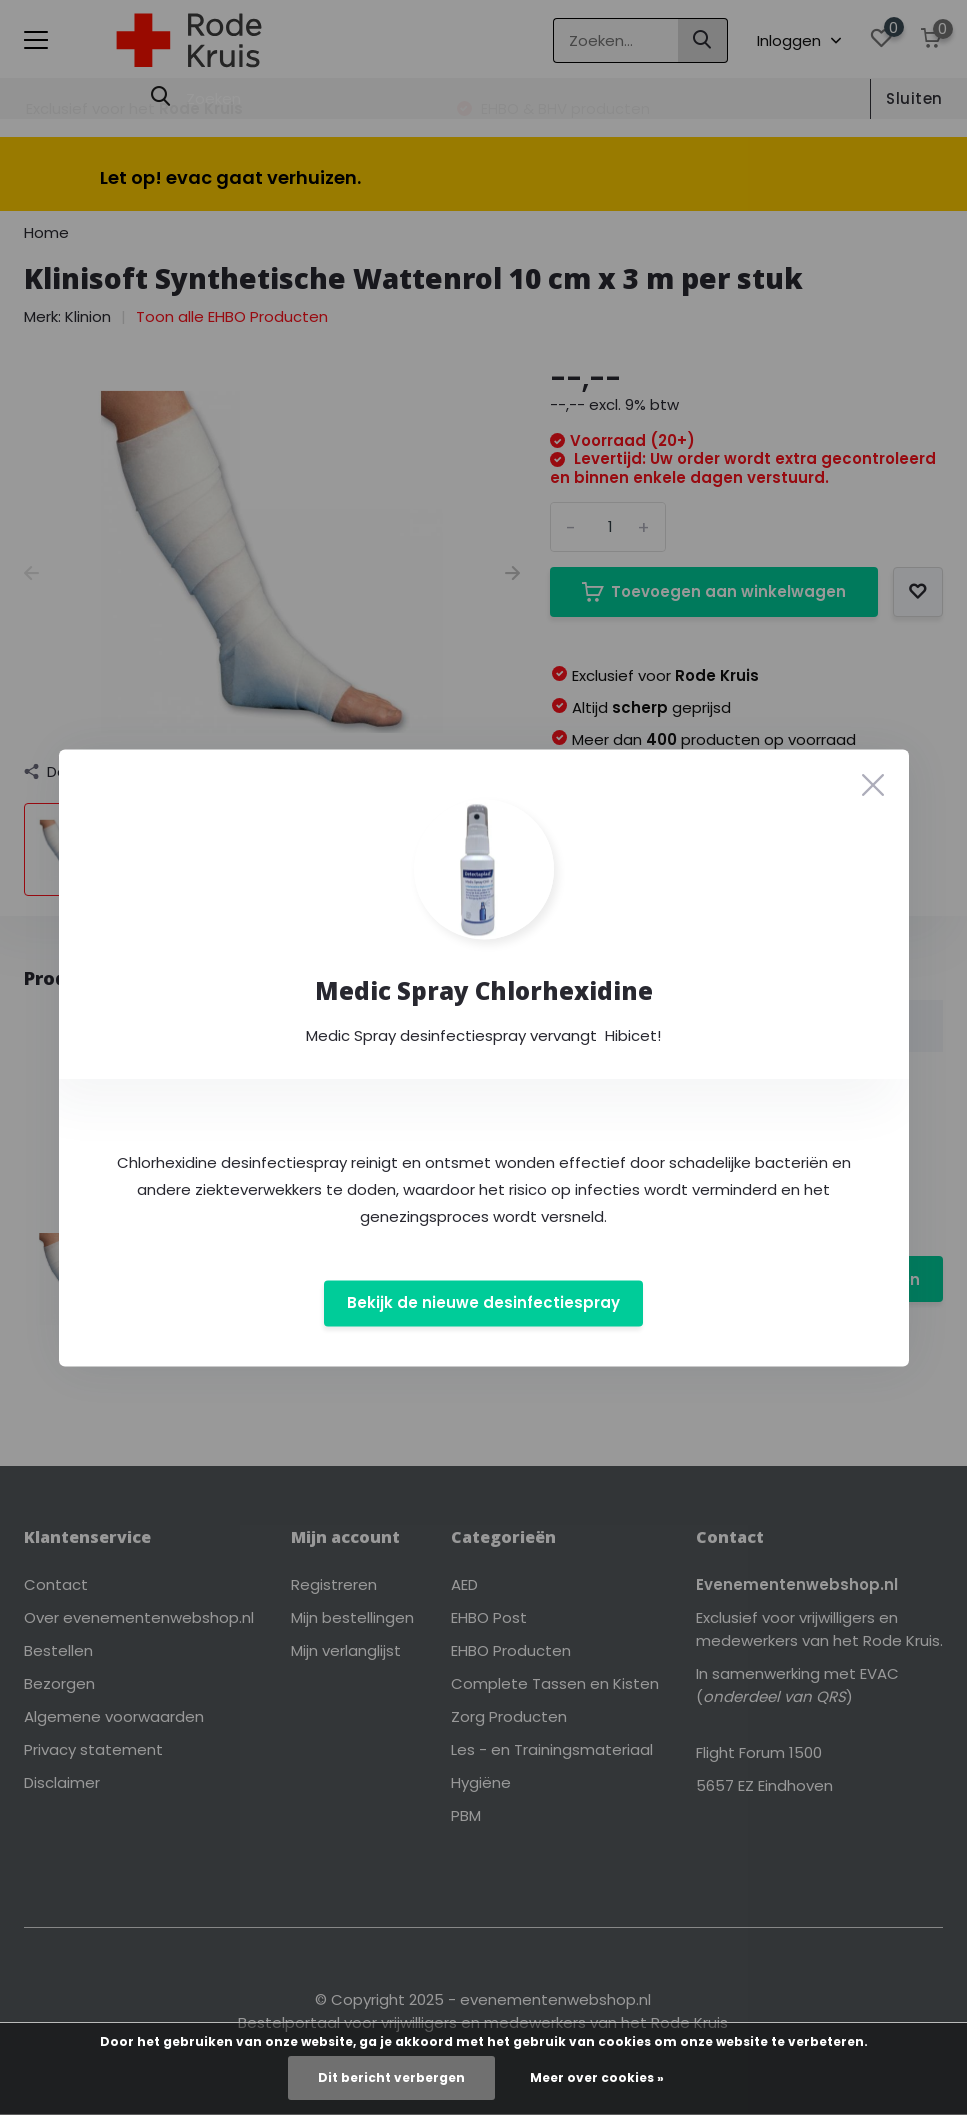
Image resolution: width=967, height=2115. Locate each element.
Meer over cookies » (597, 2077)
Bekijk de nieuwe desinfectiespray (483, 1303)
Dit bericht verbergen (391, 2077)
